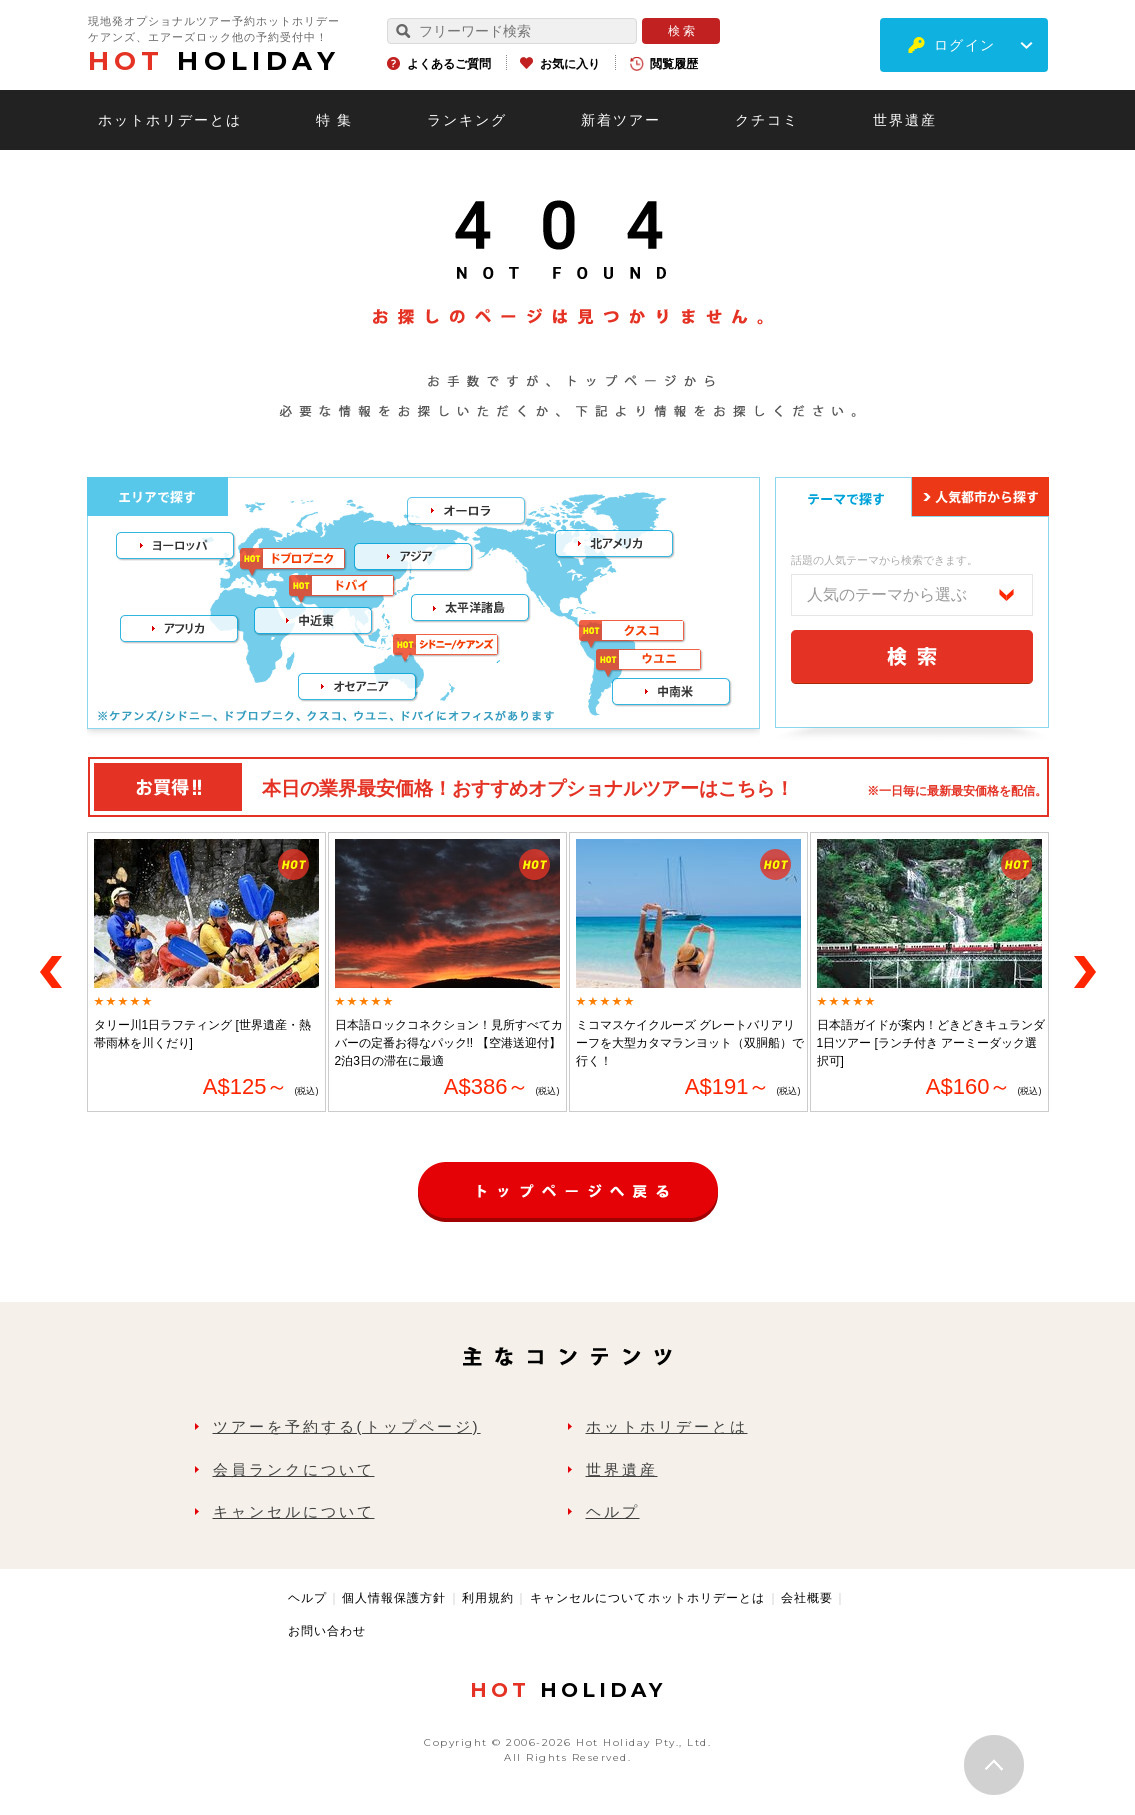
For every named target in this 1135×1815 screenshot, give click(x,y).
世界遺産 (905, 120)
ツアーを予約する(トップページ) (347, 1426)
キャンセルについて (294, 1511)
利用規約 (488, 1598)
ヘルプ (613, 1511)
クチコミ (767, 120)
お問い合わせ (327, 1631)
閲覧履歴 (674, 64)
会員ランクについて (294, 1469)
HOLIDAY (214, 61)
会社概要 (807, 1598)
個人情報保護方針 (394, 1598)
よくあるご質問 (449, 64)
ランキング (467, 120)
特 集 (335, 120)
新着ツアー (621, 120)
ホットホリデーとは (170, 120)
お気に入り (570, 64)
